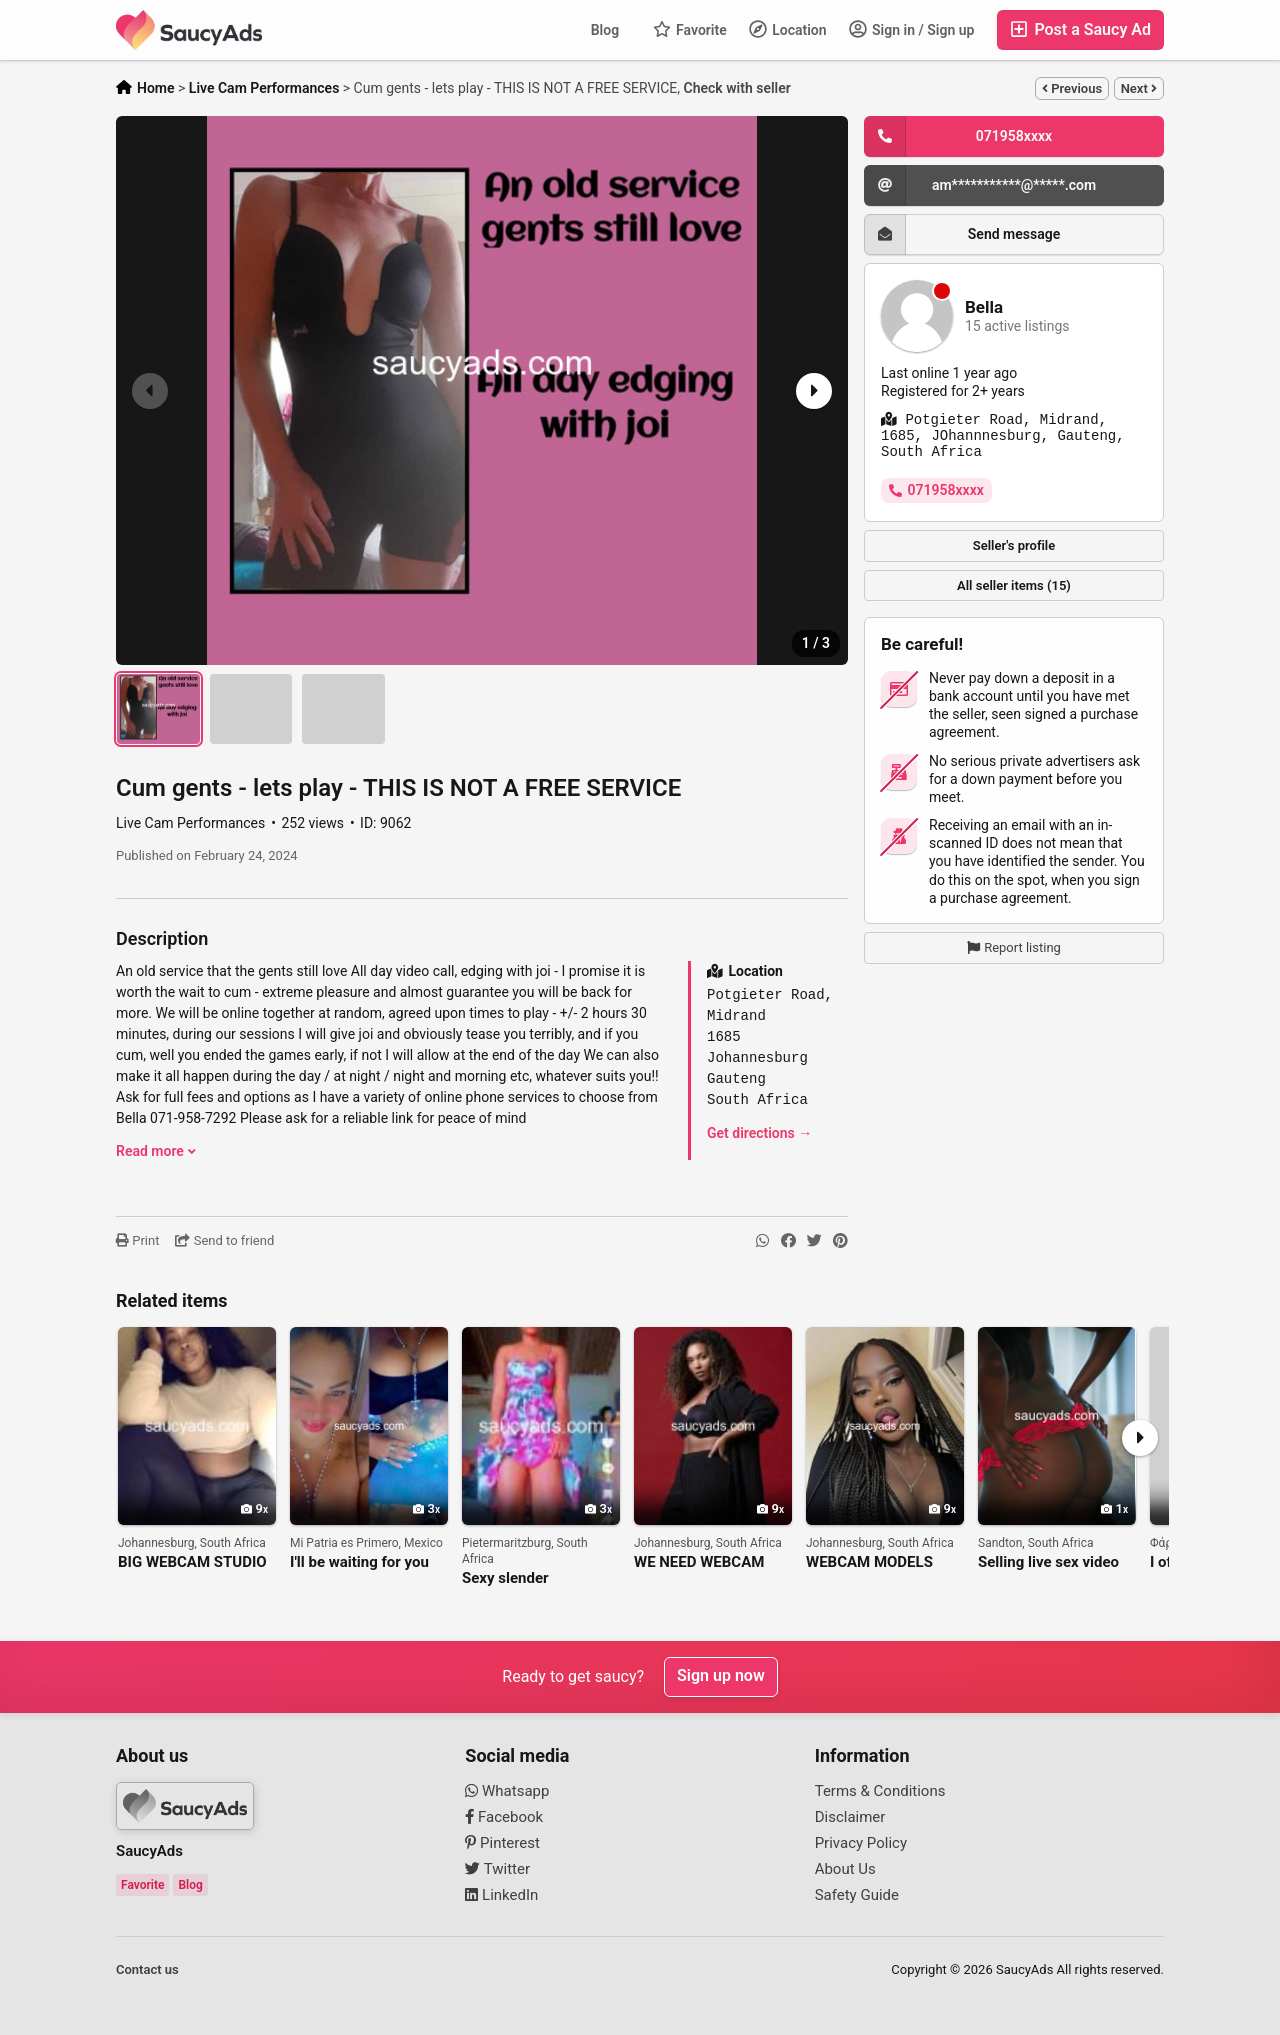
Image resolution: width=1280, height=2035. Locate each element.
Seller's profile (1014, 545)
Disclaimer (850, 1817)
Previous (1072, 88)
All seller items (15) (1014, 585)
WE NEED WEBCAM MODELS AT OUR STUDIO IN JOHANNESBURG (699, 1562)
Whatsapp (507, 1791)
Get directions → (759, 1133)
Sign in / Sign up (912, 29)
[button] (812, 391)
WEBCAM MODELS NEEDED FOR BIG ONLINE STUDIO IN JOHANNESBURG (870, 1562)
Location (788, 29)
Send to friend (224, 1240)
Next (1139, 88)
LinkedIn (501, 1895)
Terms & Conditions (880, 1791)
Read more (156, 1151)
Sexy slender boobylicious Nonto (527, 1578)
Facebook (504, 1817)
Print (137, 1240)
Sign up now (721, 1676)
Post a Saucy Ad (1080, 29)
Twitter (497, 1869)
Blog (605, 30)
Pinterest (502, 1843)
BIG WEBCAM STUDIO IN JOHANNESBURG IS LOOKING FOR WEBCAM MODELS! (195, 1562)
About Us (845, 1869)
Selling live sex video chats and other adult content (1049, 1562)
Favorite (690, 29)
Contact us (147, 1969)
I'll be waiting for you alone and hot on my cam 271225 (359, 1562)
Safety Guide (857, 1895)
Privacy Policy (861, 1843)
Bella (984, 307)
